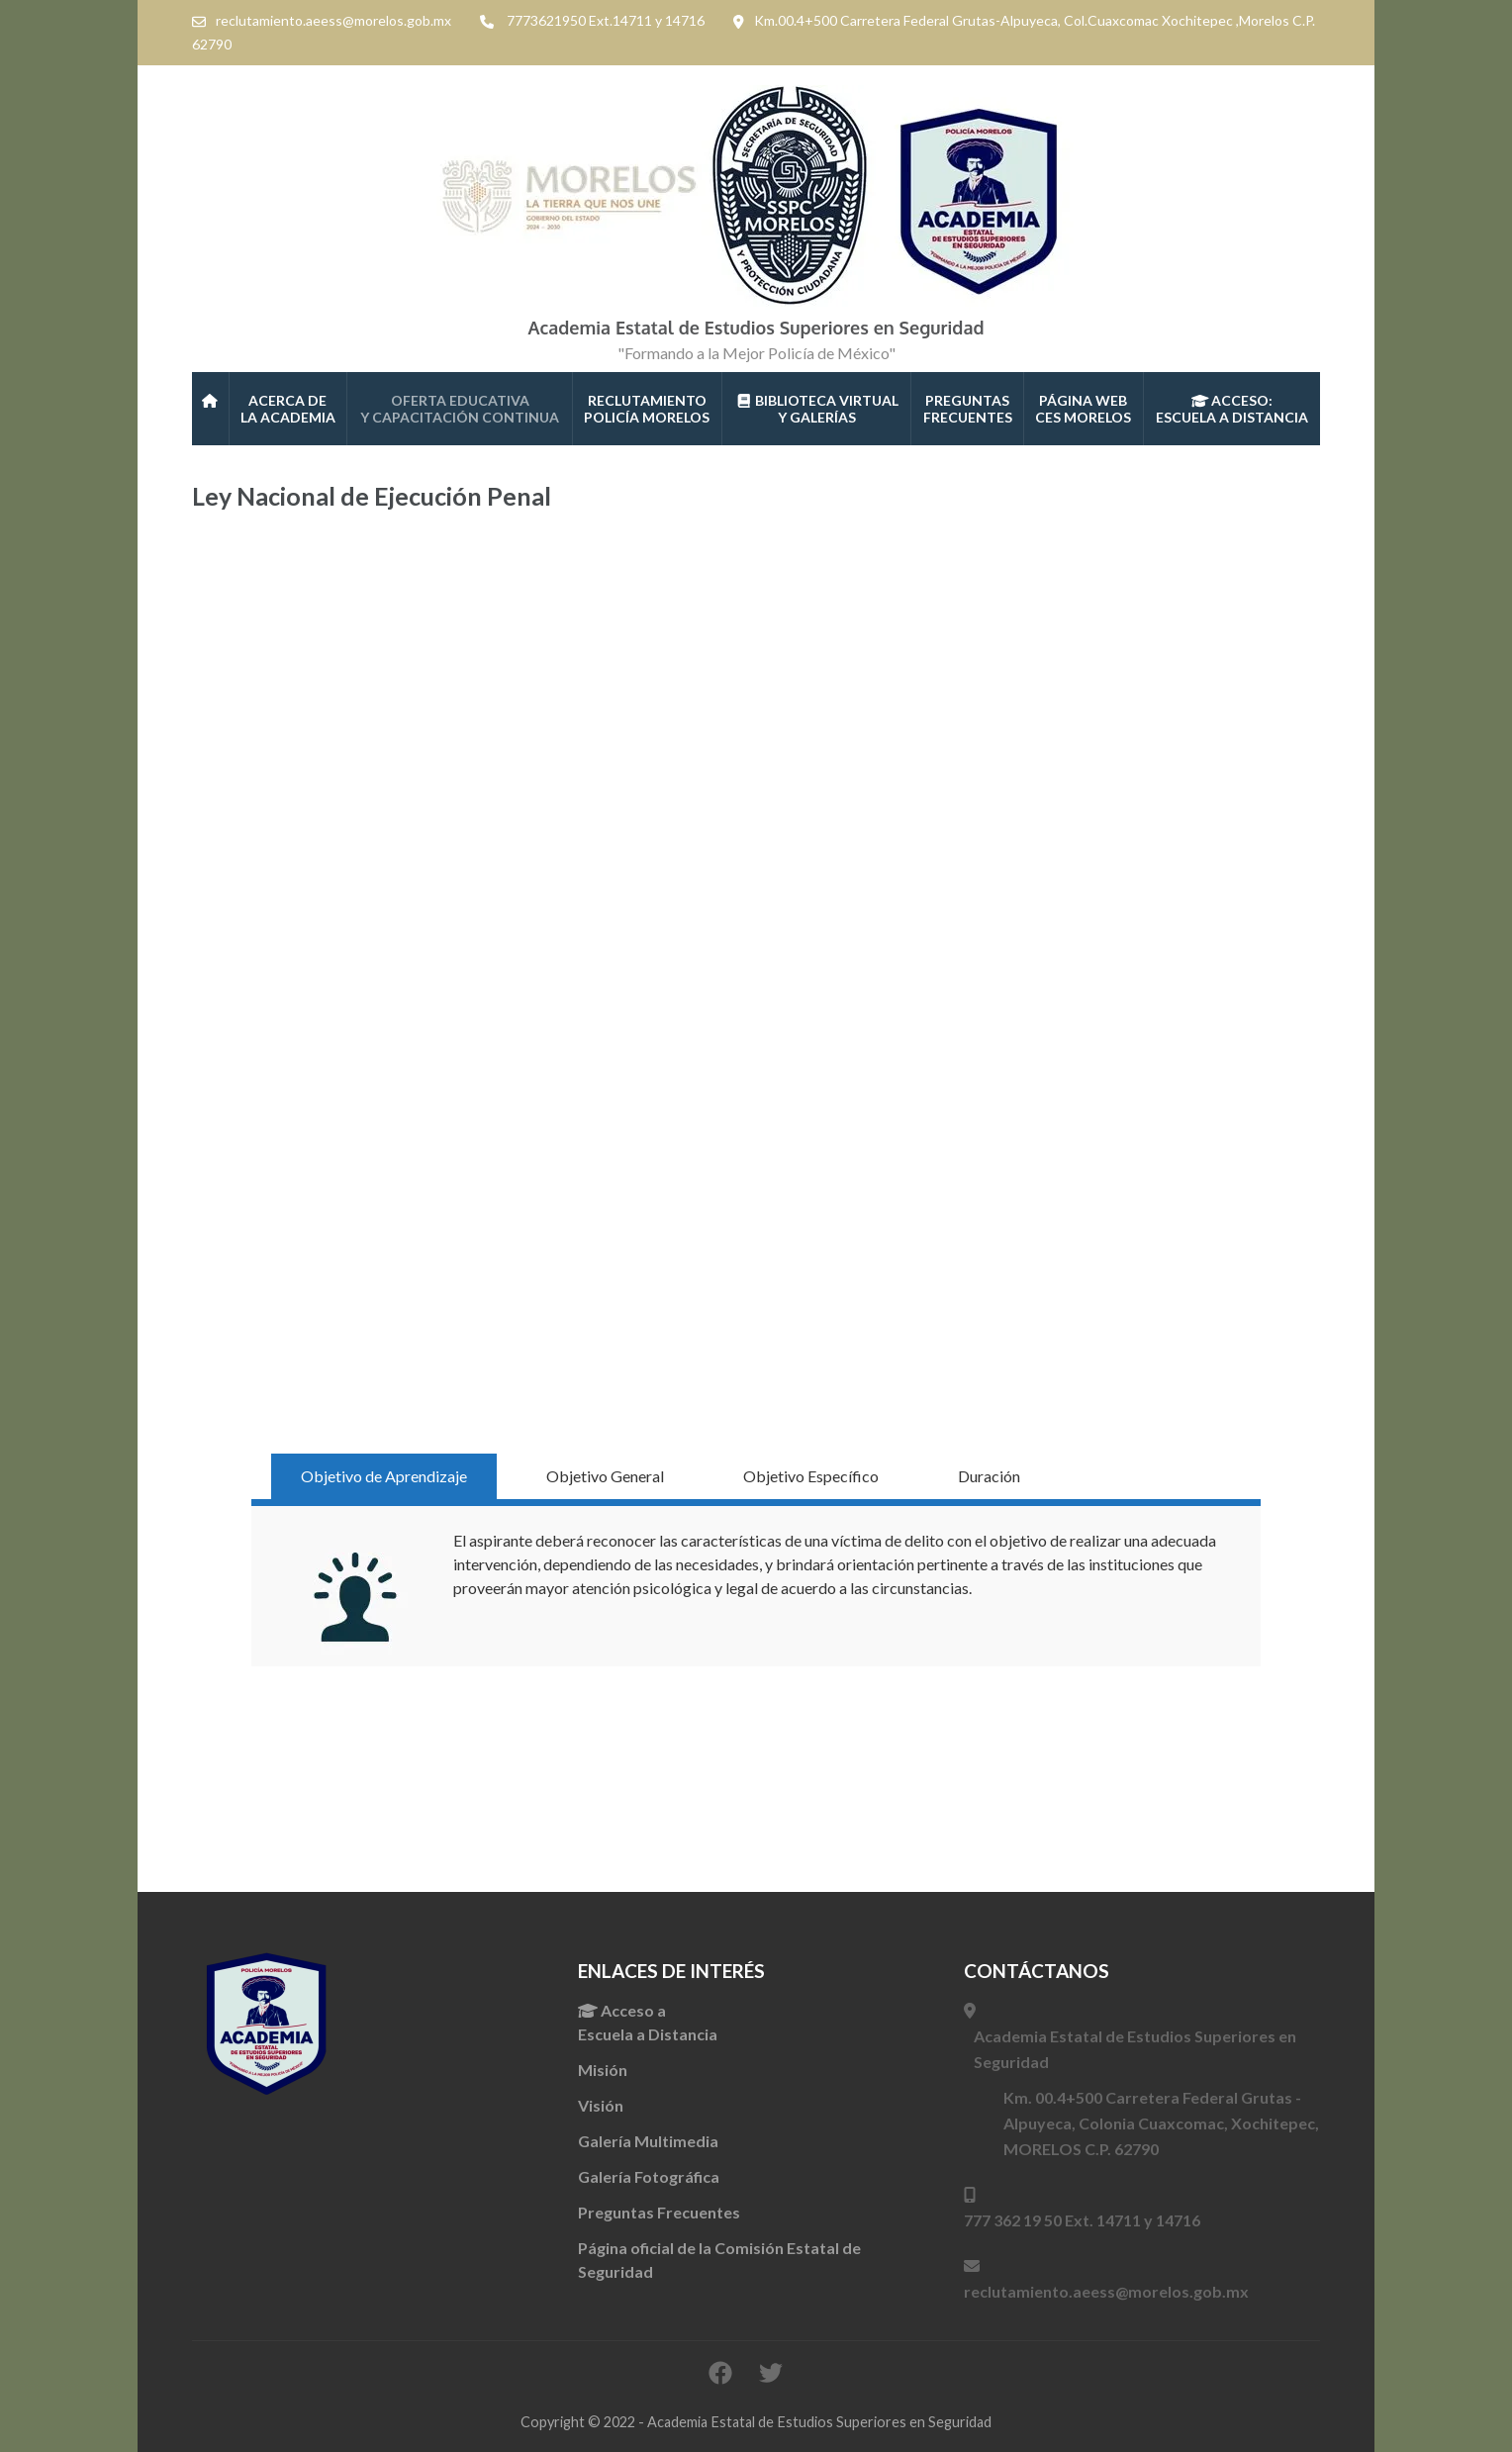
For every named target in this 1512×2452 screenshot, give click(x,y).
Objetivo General (605, 1475)
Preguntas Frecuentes (659, 2212)
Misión (602, 2069)
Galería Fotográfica (648, 2176)
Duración (989, 1475)
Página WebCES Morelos (1083, 408)
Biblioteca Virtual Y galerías (817, 408)
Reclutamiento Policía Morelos (646, 408)
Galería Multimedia (648, 2140)
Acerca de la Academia (287, 408)
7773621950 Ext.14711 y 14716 (606, 20)
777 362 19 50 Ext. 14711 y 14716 (1082, 2220)
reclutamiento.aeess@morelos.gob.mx (333, 20)
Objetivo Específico (811, 1475)
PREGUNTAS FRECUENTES (967, 408)
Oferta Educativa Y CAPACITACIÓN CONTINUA (459, 408)
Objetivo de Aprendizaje (384, 1475)
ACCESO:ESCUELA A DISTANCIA (1232, 408)
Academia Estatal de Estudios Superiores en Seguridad (755, 327)
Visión (600, 2105)
